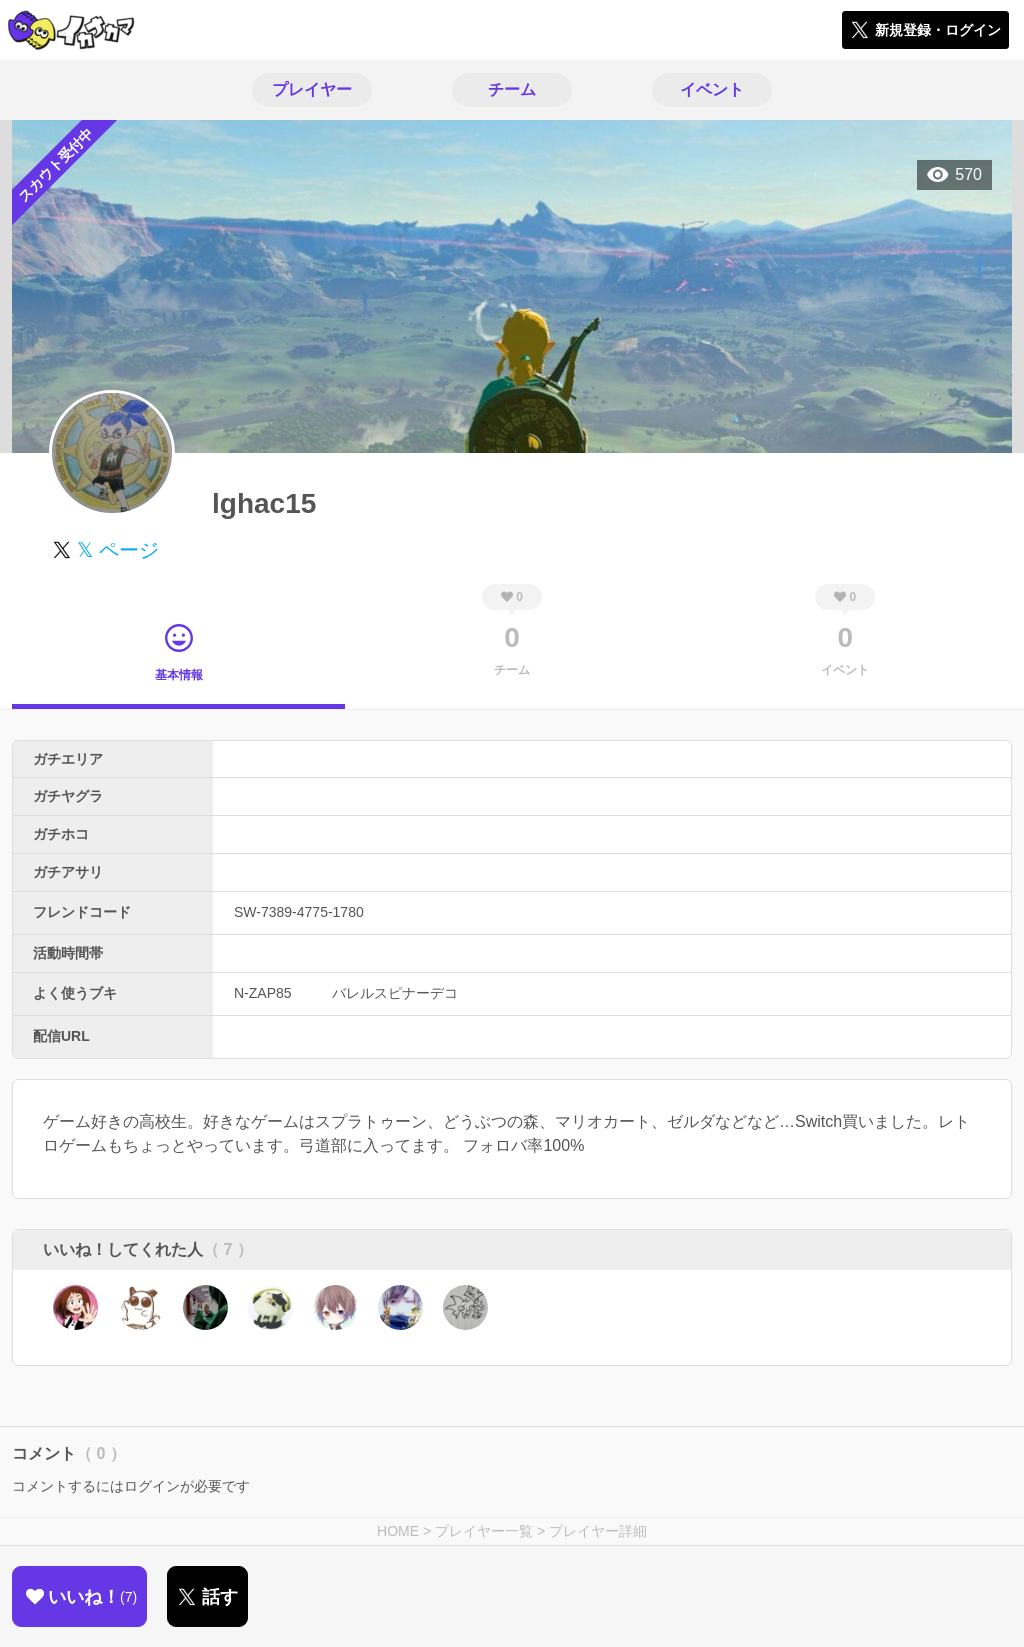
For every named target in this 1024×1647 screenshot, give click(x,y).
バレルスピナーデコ (395, 993)
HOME (398, 1531)
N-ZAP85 (263, 993)
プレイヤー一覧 (484, 1531)
